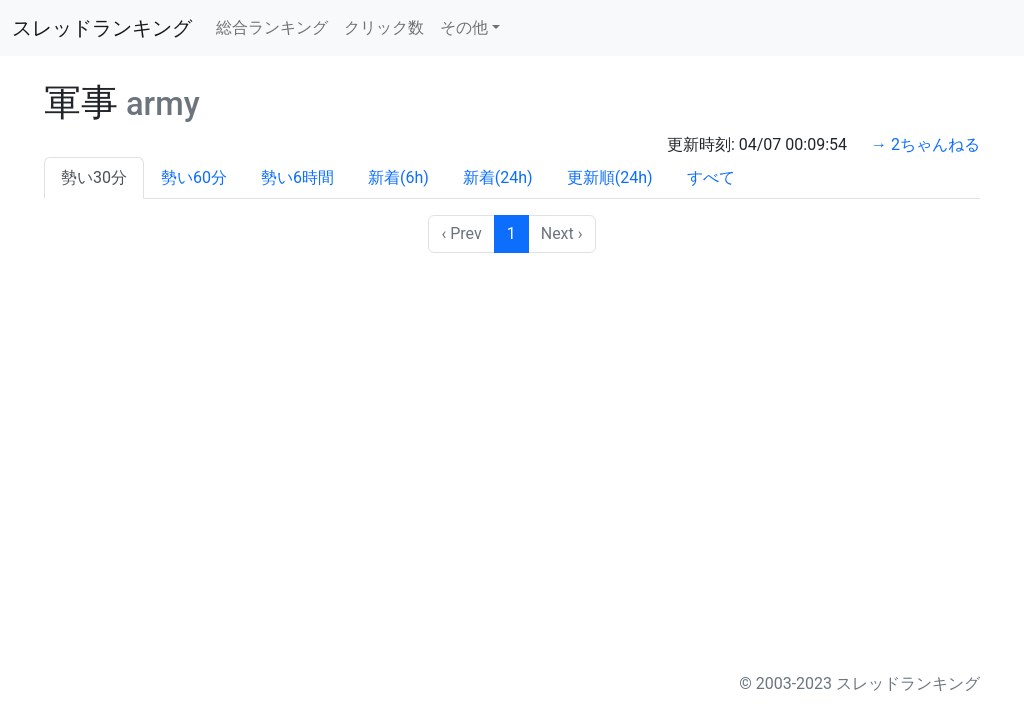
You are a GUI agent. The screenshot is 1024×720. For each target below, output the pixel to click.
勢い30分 (94, 177)
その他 (464, 27)
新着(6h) (398, 177)
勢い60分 (194, 177)
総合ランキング (272, 27)
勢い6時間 (297, 177)
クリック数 (384, 27)
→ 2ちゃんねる (925, 144)
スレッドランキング (102, 28)
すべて (711, 177)
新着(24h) (498, 177)
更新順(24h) (610, 177)
